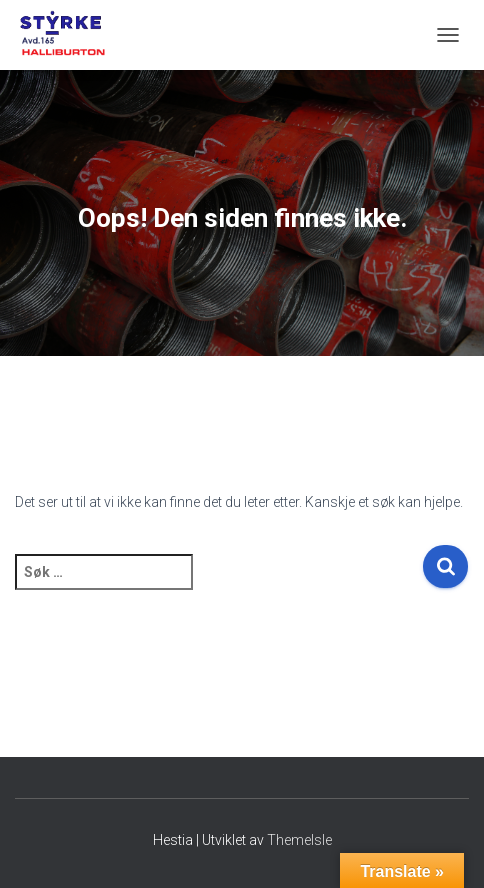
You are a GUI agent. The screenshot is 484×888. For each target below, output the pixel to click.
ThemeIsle (299, 840)
